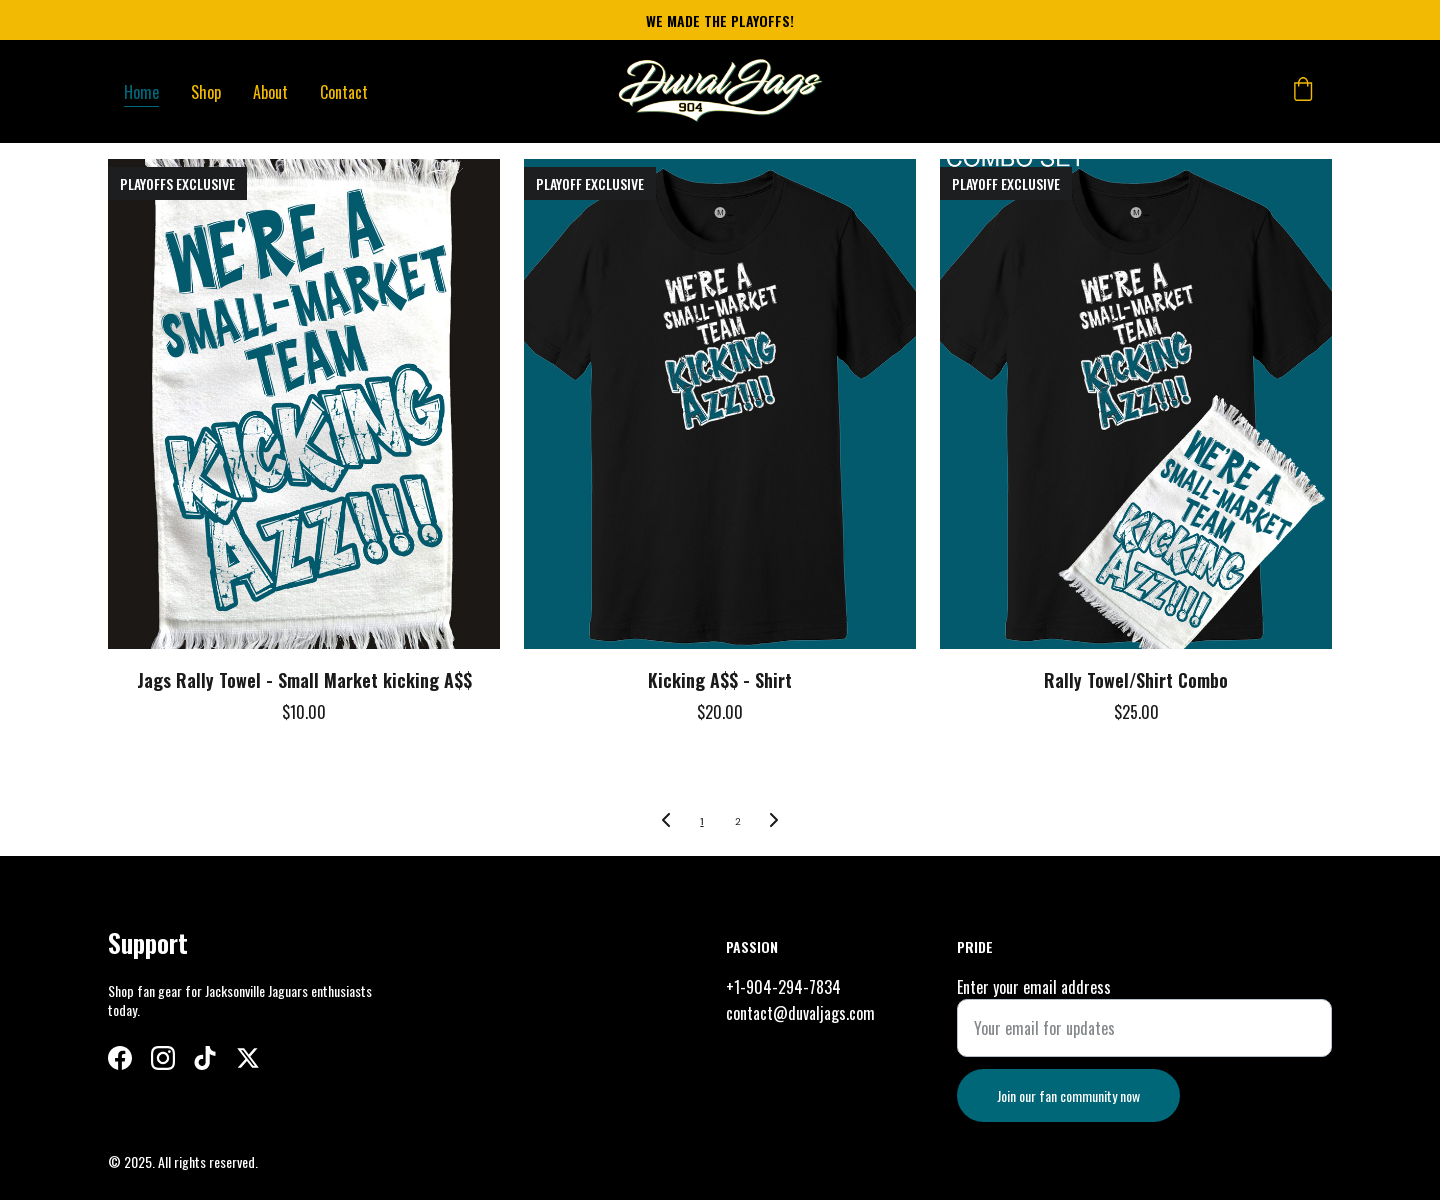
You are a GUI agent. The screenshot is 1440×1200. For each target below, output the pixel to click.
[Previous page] (666, 822)
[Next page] (774, 822)
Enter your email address (1034, 1009)
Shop (206, 92)
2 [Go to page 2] (738, 821)
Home (141, 92)
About (270, 92)
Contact (344, 92)
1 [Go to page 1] (701, 821)
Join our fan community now (1068, 1117)
